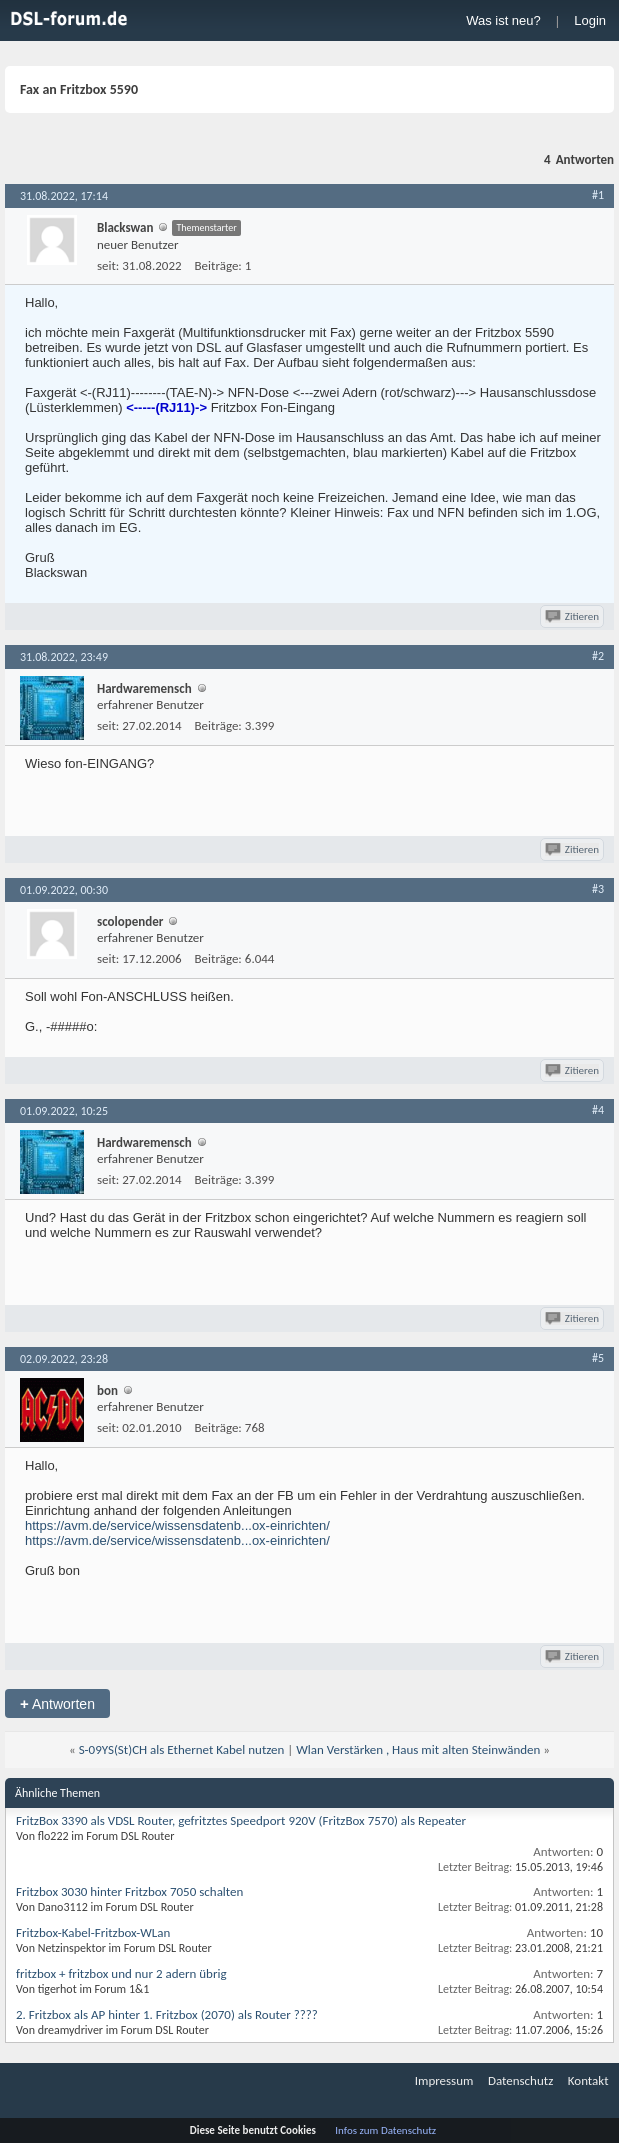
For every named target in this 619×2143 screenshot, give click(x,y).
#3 (598, 889)
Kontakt (588, 2080)
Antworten (57, 1703)
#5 (598, 1358)
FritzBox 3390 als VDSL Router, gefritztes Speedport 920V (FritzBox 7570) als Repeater (241, 1820)
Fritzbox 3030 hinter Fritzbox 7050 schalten (129, 1891)
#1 (598, 195)
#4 (598, 1110)
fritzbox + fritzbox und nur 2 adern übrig (121, 1973)
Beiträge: (218, 265)
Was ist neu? (503, 20)
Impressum (444, 2080)
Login (590, 20)
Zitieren (573, 616)
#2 (598, 656)
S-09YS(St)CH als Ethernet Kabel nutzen (182, 1749)
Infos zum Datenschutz (385, 2130)
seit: (108, 265)
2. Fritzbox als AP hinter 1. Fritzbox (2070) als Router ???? (167, 2014)
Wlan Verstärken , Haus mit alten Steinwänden (418, 1749)
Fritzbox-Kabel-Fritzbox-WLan (93, 1932)
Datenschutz (520, 2080)
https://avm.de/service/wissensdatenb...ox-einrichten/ (177, 1525)
